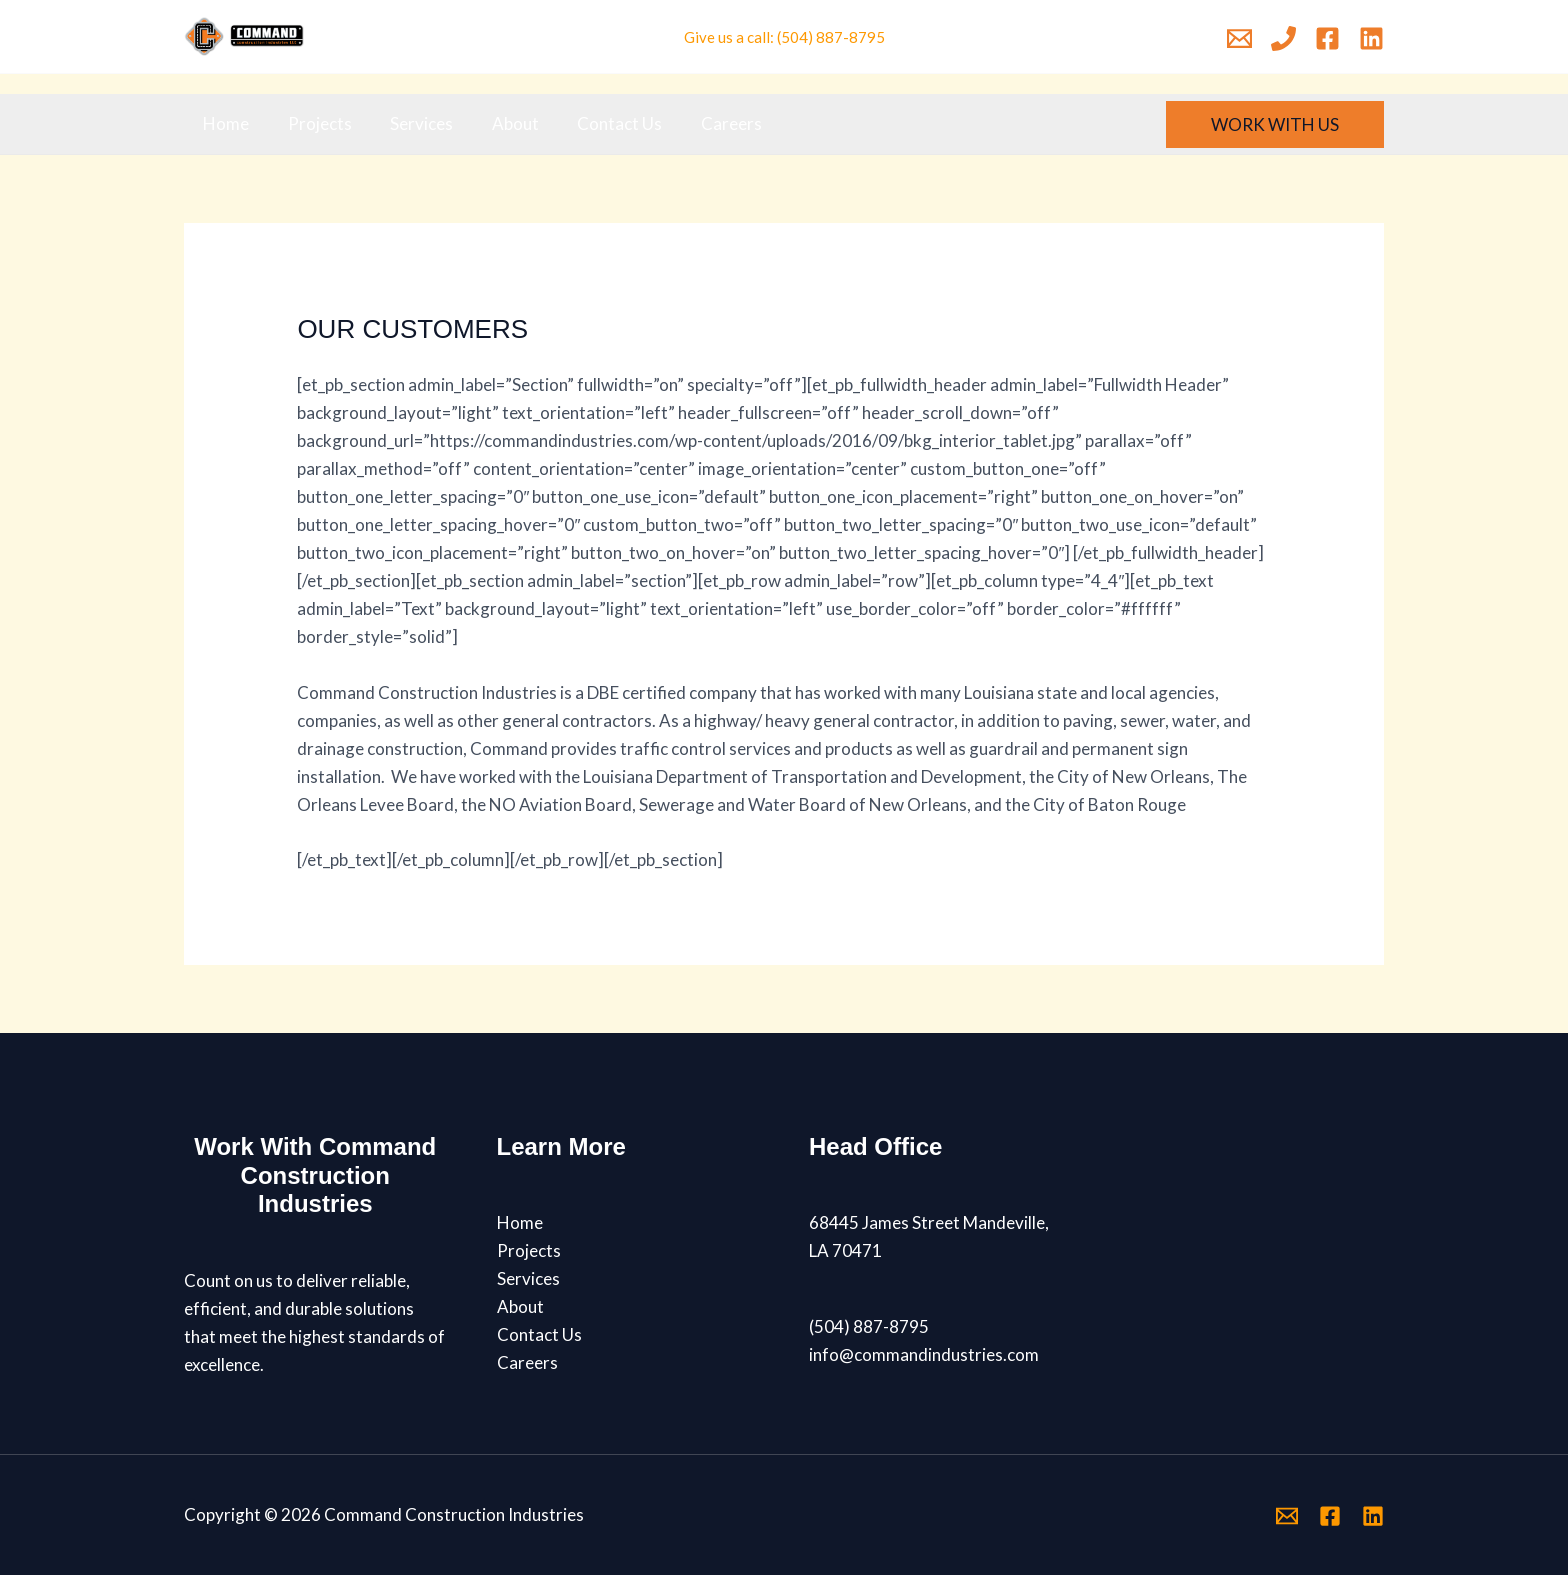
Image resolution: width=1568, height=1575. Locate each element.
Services (410, 123)
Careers (706, 123)
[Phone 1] (1283, 38)
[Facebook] (1327, 38)
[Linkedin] (1371, 38)
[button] (1275, 124)
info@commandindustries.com (924, 1354)
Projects (313, 123)
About (499, 123)
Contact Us (599, 123)
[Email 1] (1239, 38)
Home (224, 123)
